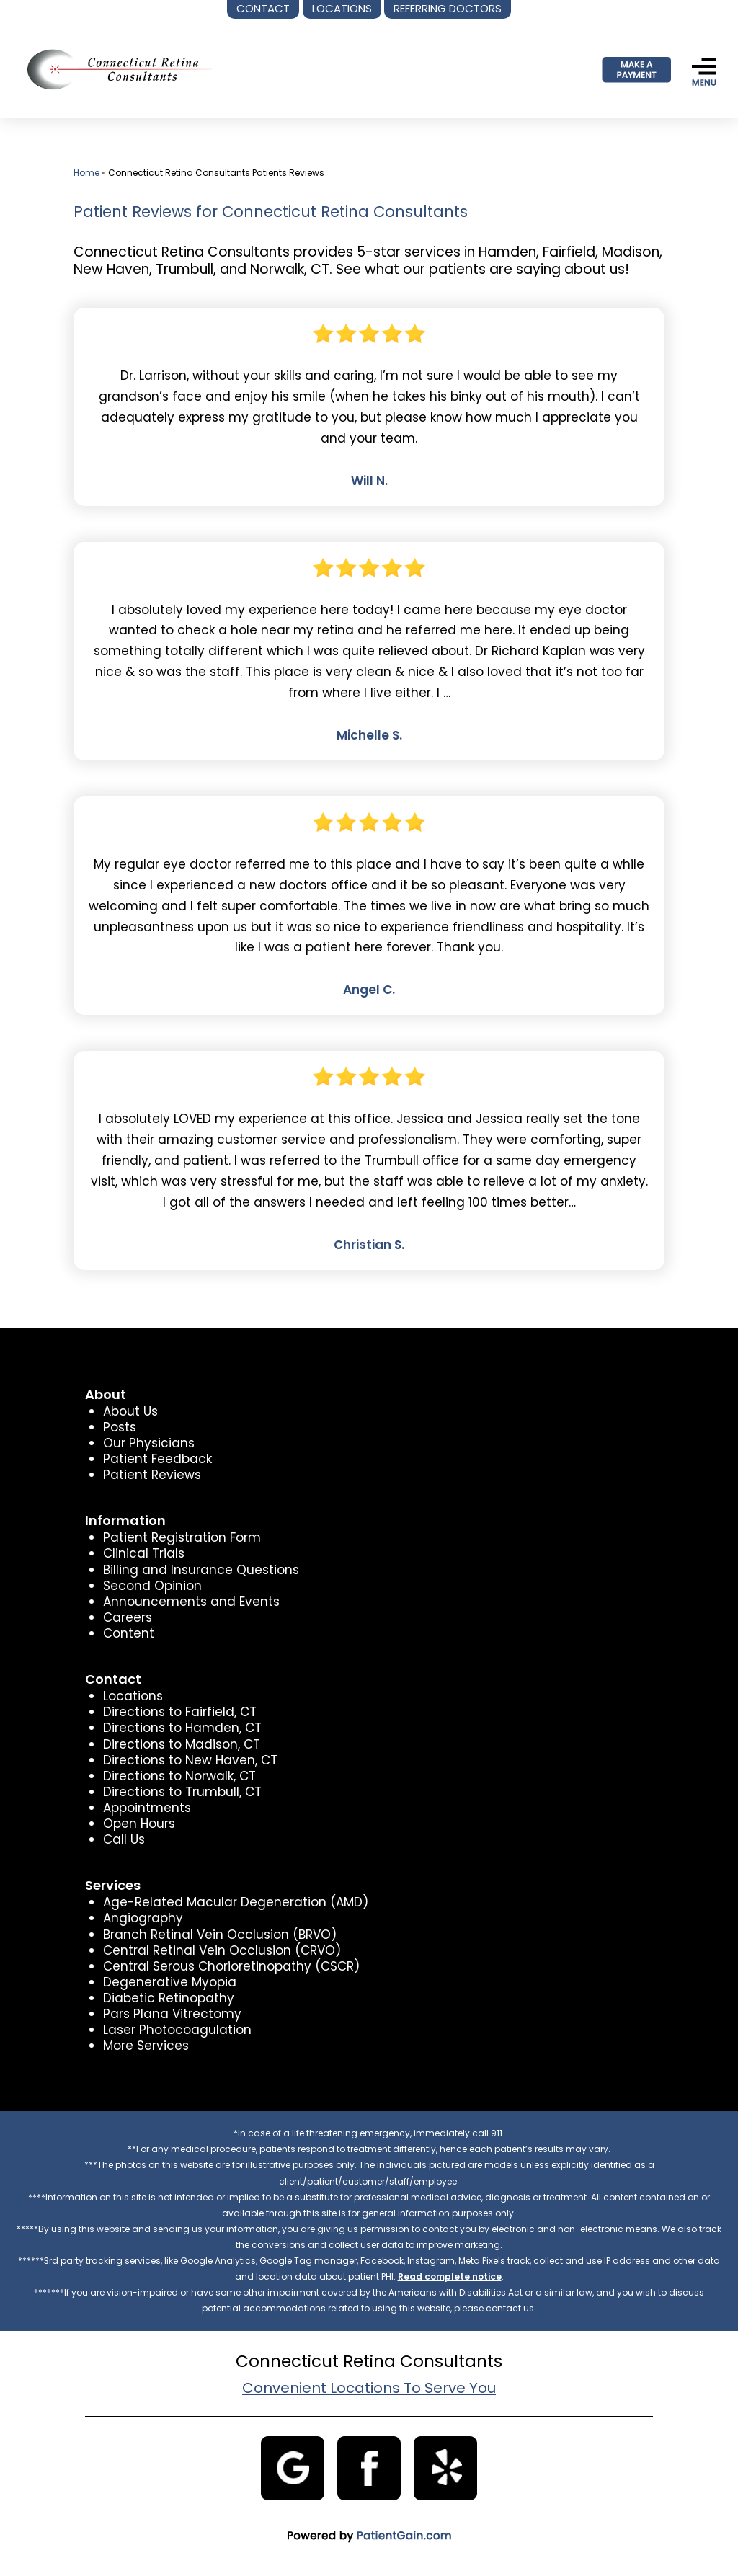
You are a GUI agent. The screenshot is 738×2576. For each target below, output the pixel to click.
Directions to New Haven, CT (190, 1760)
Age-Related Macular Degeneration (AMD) (235, 1902)
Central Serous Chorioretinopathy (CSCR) (231, 1966)
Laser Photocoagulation (177, 2029)
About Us (130, 1411)
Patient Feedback (157, 1458)
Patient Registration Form (182, 1537)
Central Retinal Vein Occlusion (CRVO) (222, 1950)
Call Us (124, 1839)
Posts (119, 1427)
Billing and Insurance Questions (201, 1569)
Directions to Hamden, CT (182, 1727)
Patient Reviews (152, 1474)
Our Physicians (149, 1443)
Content (128, 1633)
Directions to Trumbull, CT (182, 1791)
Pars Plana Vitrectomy (172, 2013)
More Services (146, 2045)
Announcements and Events (191, 1601)
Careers (127, 1617)
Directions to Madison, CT (181, 1744)
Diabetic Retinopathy (168, 1998)
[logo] (115, 69)
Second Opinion (152, 1585)
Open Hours (139, 1823)
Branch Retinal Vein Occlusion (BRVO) (220, 1934)
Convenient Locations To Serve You (369, 2388)
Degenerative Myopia (169, 1982)
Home (86, 172)
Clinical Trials (143, 1553)
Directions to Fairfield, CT (180, 1711)
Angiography (143, 1918)
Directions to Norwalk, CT (179, 1776)
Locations (133, 1696)
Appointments (147, 1807)
